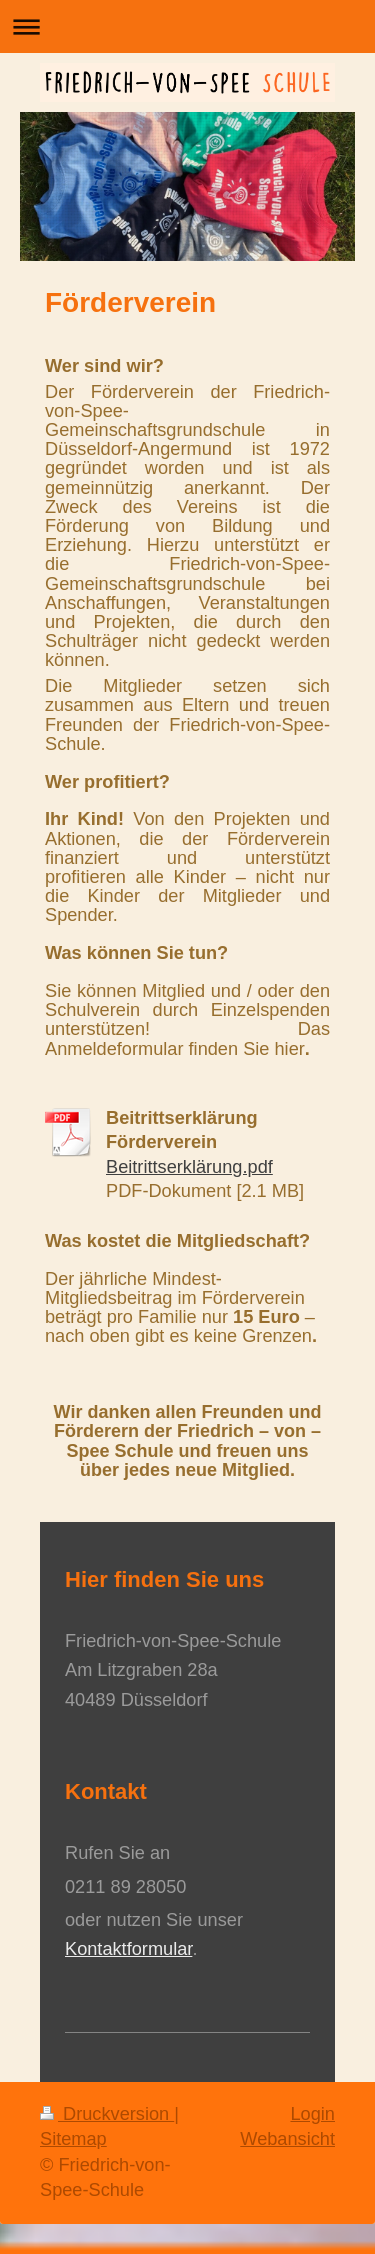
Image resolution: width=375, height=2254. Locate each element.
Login (312, 2114)
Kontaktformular (128, 1949)
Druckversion (107, 2114)
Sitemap (73, 2139)
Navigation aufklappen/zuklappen (187, 26)
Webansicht (287, 2139)
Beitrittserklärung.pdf (189, 1167)
